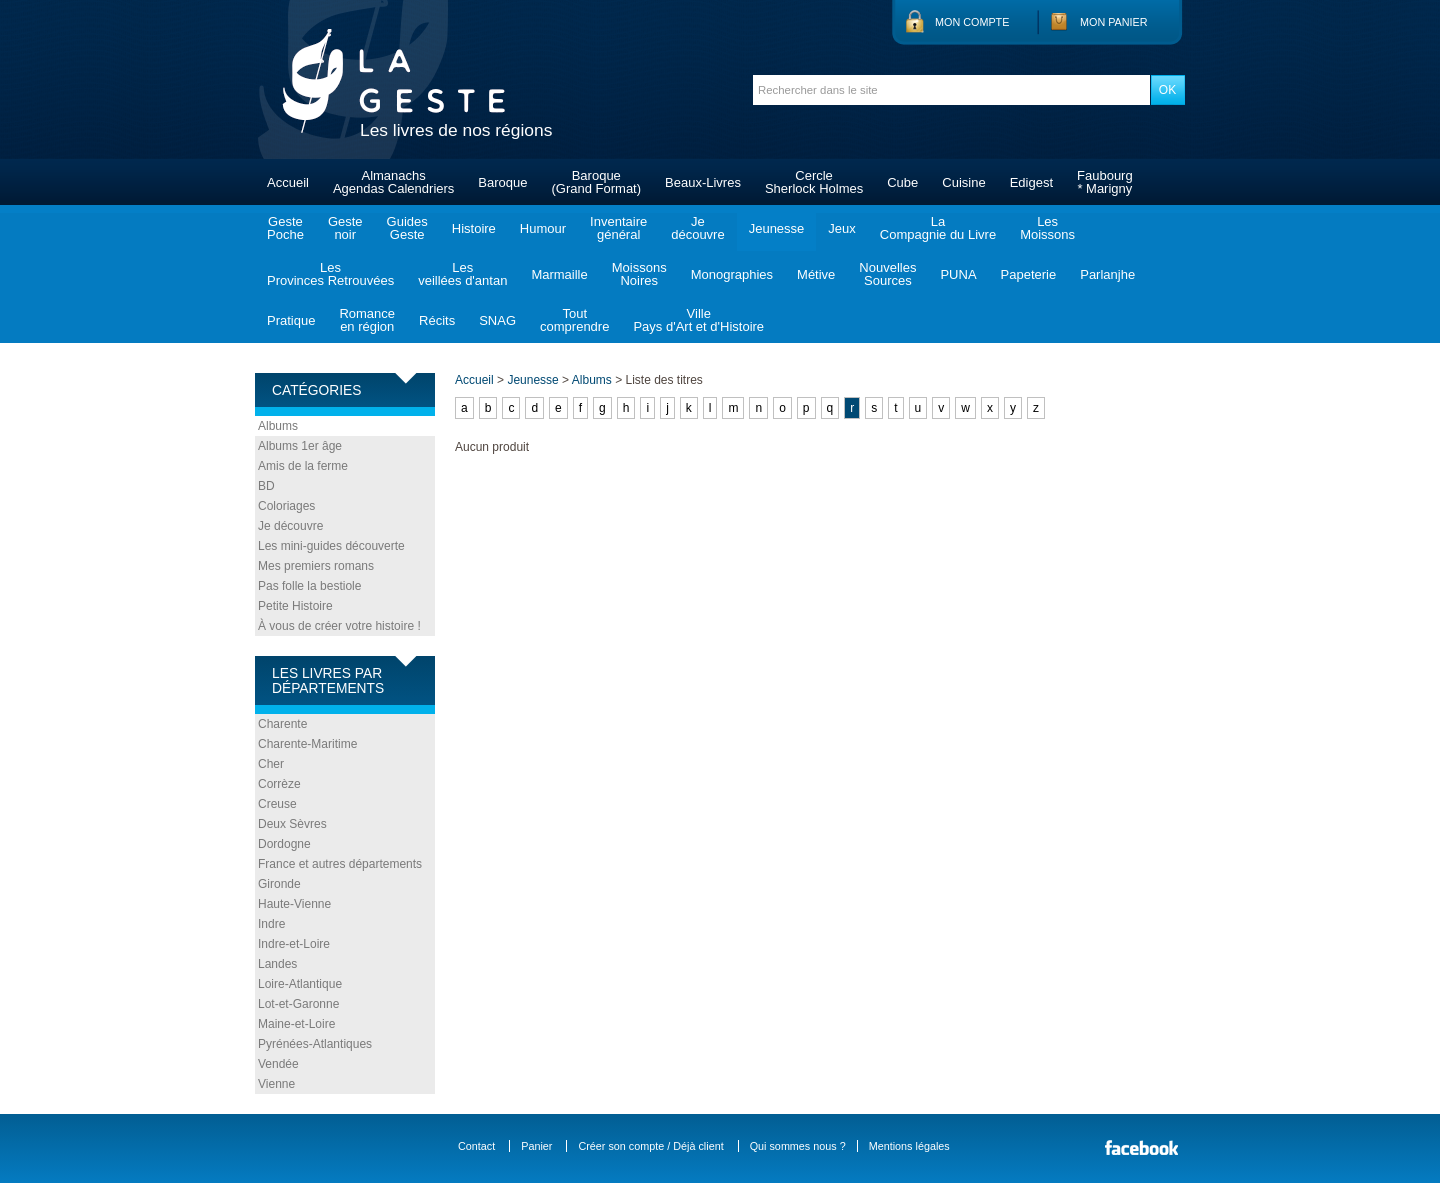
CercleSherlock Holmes (814, 182)
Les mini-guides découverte (331, 546)
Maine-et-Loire (296, 1024)
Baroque (502, 182)
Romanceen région (367, 320)
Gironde (279, 884)
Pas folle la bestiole (309, 586)
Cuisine (963, 182)
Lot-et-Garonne (298, 1004)
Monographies (732, 274)
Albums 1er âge (300, 446)
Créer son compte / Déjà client (650, 1146)
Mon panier (1114, 22)
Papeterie (1029, 274)
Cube (902, 182)
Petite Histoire (295, 606)
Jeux (841, 228)
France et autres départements (340, 864)
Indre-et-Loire (294, 944)
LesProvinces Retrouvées (330, 274)
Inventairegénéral (618, 228)
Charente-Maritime (307, 744)
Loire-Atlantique (300, 984)
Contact (476, 1146)
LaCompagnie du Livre (938, 228)
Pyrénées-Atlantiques (315, 1044)
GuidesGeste (407, 228)
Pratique (291, 320)
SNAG (497, 320)
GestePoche (285, 228)
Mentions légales (909, 1146)
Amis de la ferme (303, 466)
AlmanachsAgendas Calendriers (393, 182)
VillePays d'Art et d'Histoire (698, 320)
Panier (536, 1146)
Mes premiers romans (316, 566)
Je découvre (290, 526)
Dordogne (284, 844)
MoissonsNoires (639, 274)
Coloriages (286, 506)
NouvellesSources (887, 274)
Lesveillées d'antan (462, 274)
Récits (437, 320)
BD (266, 486)
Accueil (288, 182)
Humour (543, 228)
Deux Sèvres (292, 824)
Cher (271, 764)
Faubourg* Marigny (1105, 182)
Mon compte (972, 22)
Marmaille (559, 274)
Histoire (474, 228)
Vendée (278, 1064)
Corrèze (279, 784)
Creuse (277, 804)
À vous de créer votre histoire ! (339, 626)
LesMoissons (1047, 228)
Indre (271, 924)
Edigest (1031, 182)
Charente (282, 724)
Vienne (276, 1084)
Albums (278, 426)
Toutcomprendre (574, 320)
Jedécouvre (697, 228)
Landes (277, 964)
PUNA (958, 274)
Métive (816, 274)
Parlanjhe (1107, 274)
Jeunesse (777, 228)
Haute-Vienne (294, 904)
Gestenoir (345, 228)
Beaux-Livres (703, 182)
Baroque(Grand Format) (596, 182)
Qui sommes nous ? (798, 1146)
